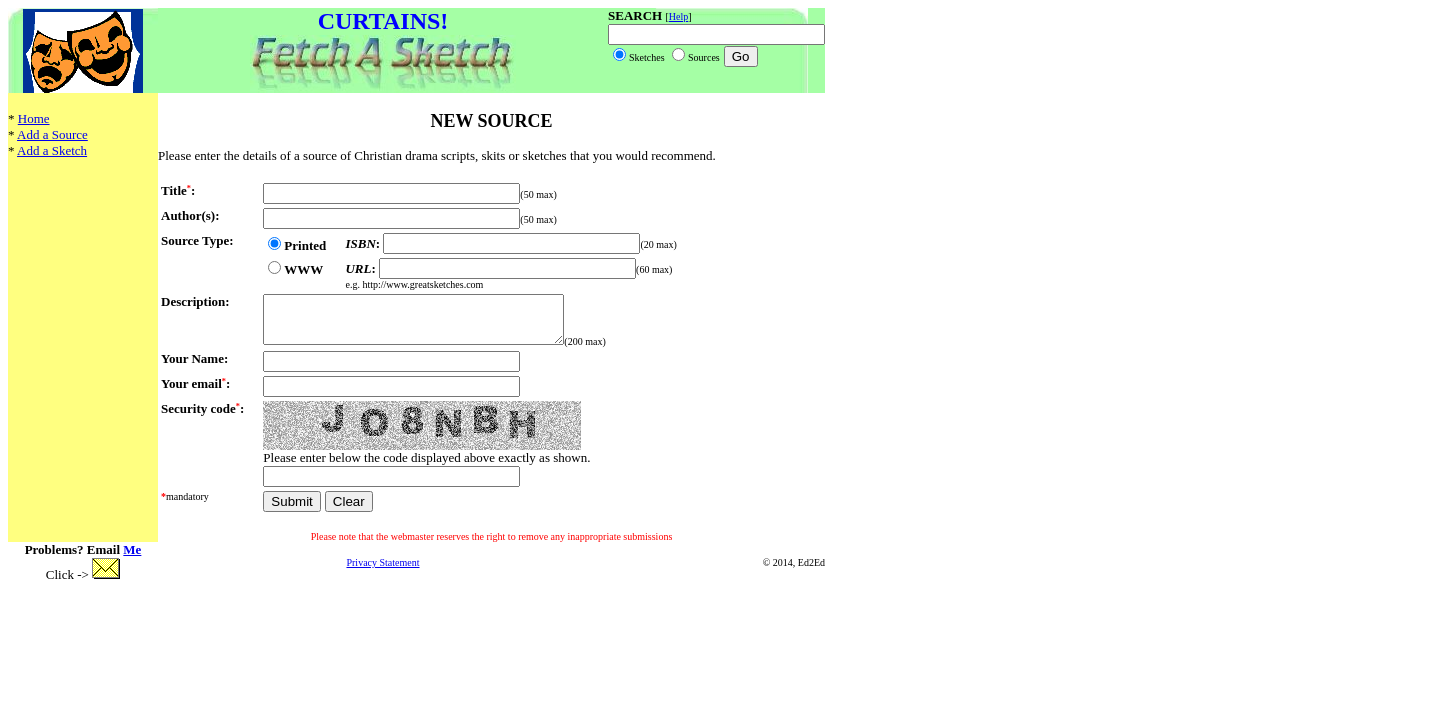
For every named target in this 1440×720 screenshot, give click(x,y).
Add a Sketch (52, 150)
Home (34, 118)
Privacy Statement (382, 571)
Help (678, 16)
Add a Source (52, 134)
